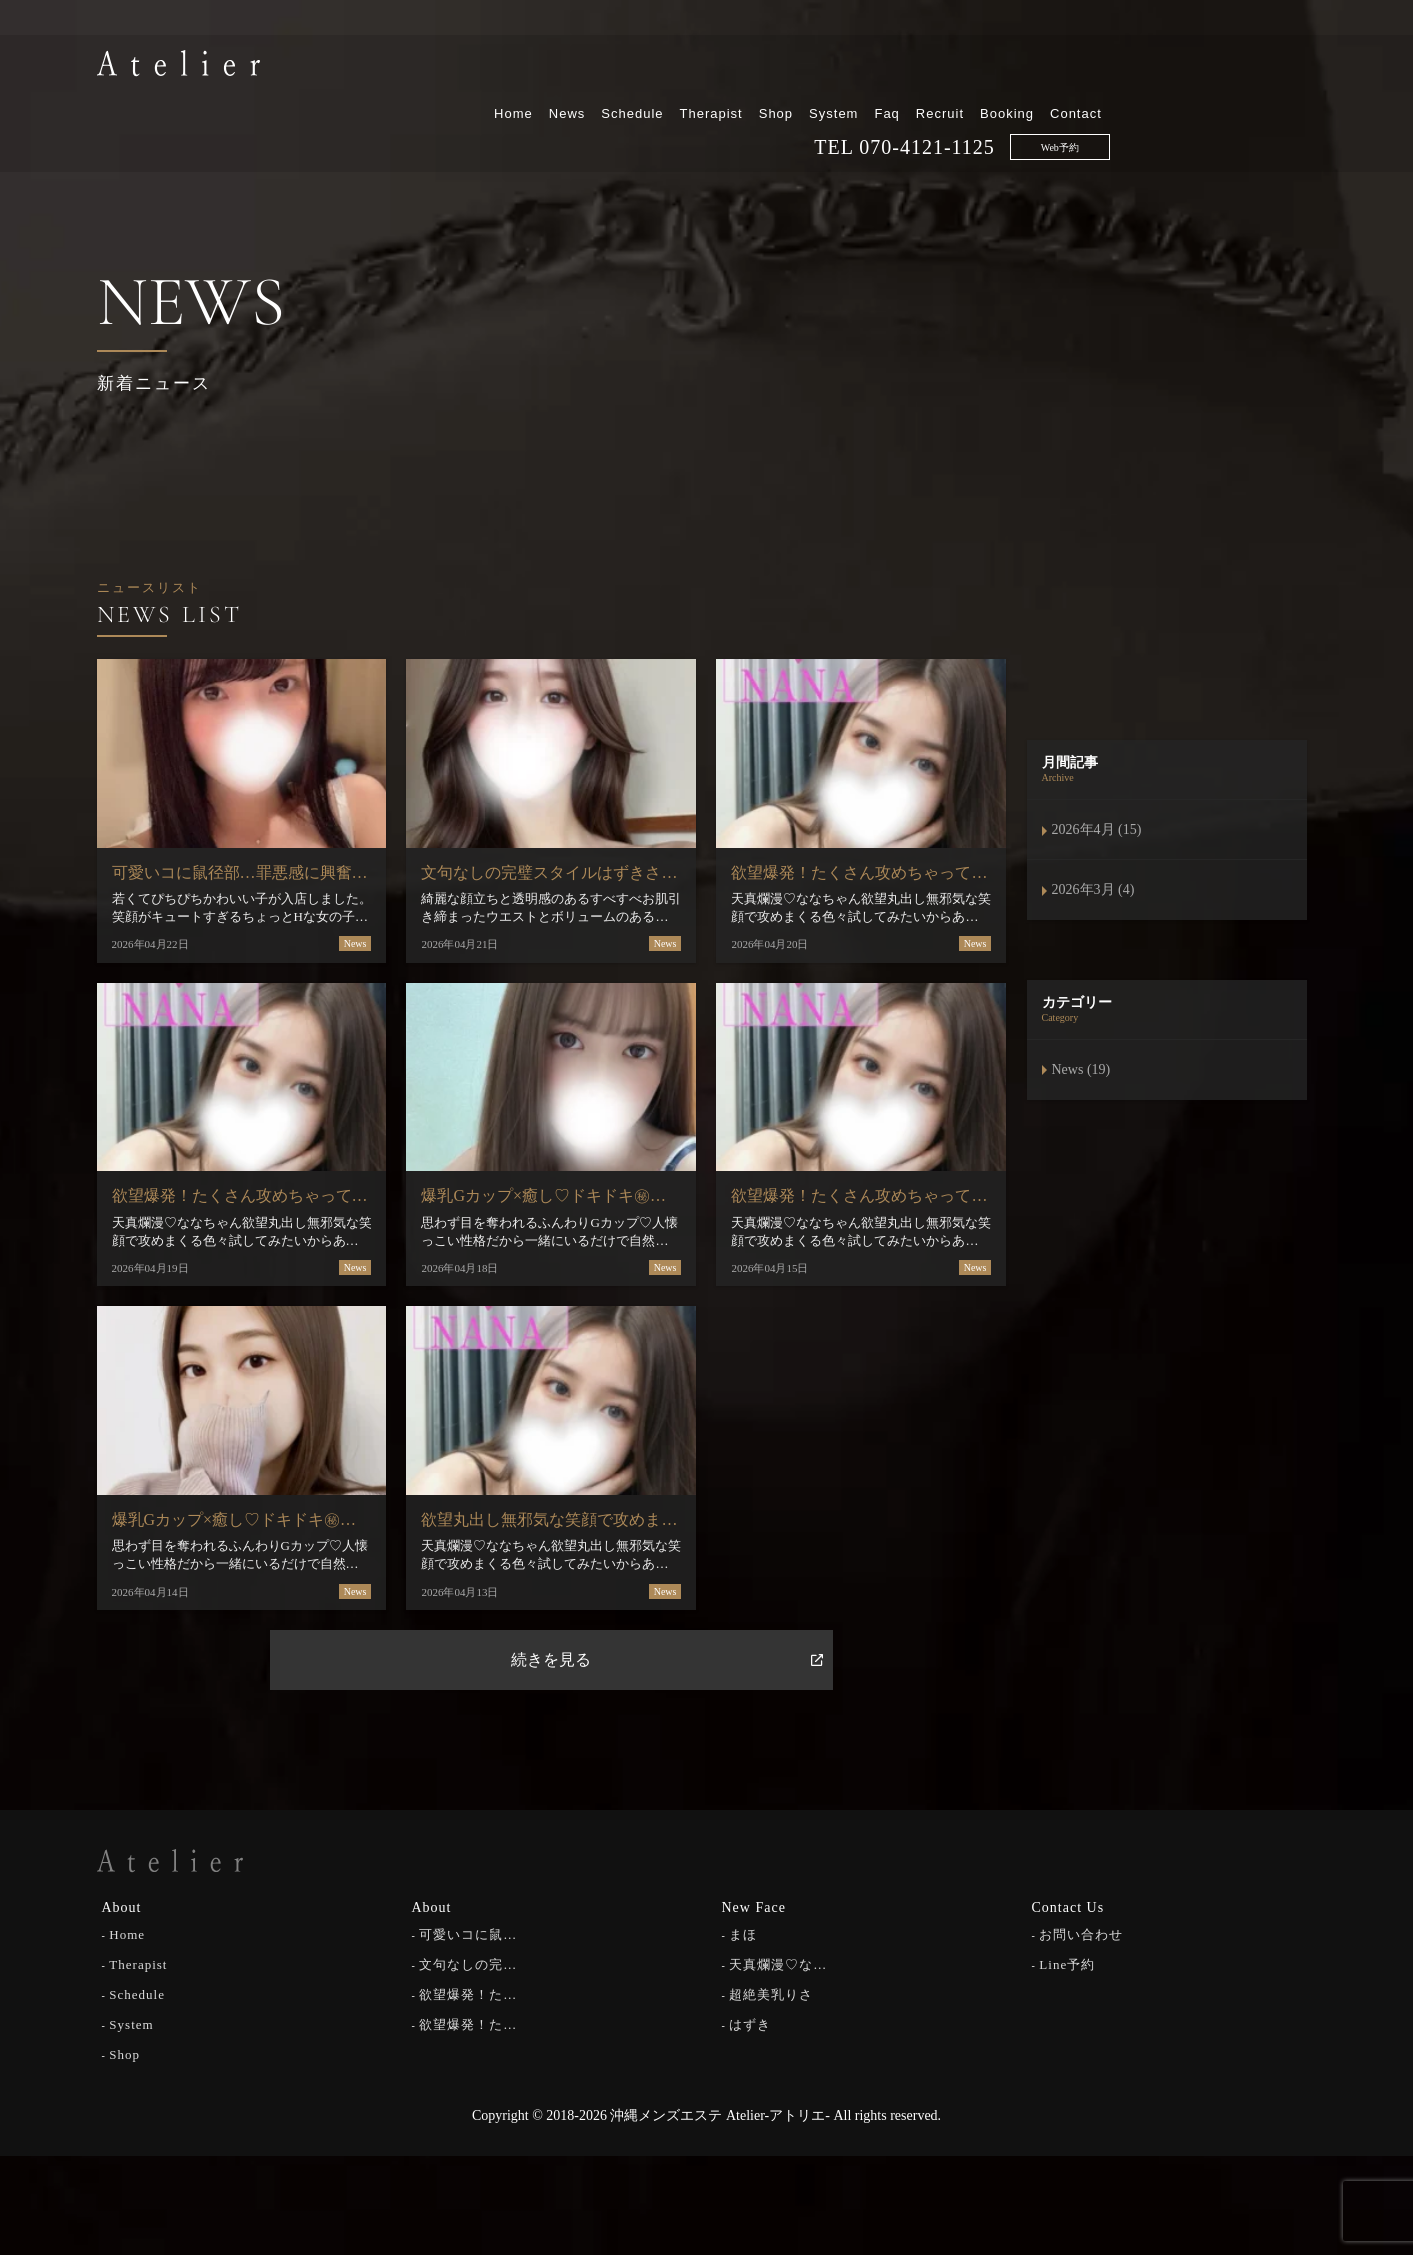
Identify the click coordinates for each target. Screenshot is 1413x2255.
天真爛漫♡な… (778, 1962)
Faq (1093, 67)
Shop (982, 67)
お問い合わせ (1081, 1932)
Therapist (917, 67)
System (1040, 67)
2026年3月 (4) (1093, 889)
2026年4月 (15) (1097, 829)
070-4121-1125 (1134, 101)
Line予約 (1067, 1962)
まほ (743, 1932)
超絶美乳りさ (771, 1992)
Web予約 (1266, 101)
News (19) (1081, 1069)
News (773, 67)
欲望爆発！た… (468, 1992)
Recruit (1147, 67)
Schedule (839, 67)
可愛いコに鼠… (468, 1932)
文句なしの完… (468, 1962)
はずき (750, 2022)
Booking (1214, 67)
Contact (1283, 67)
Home (720, 67)
